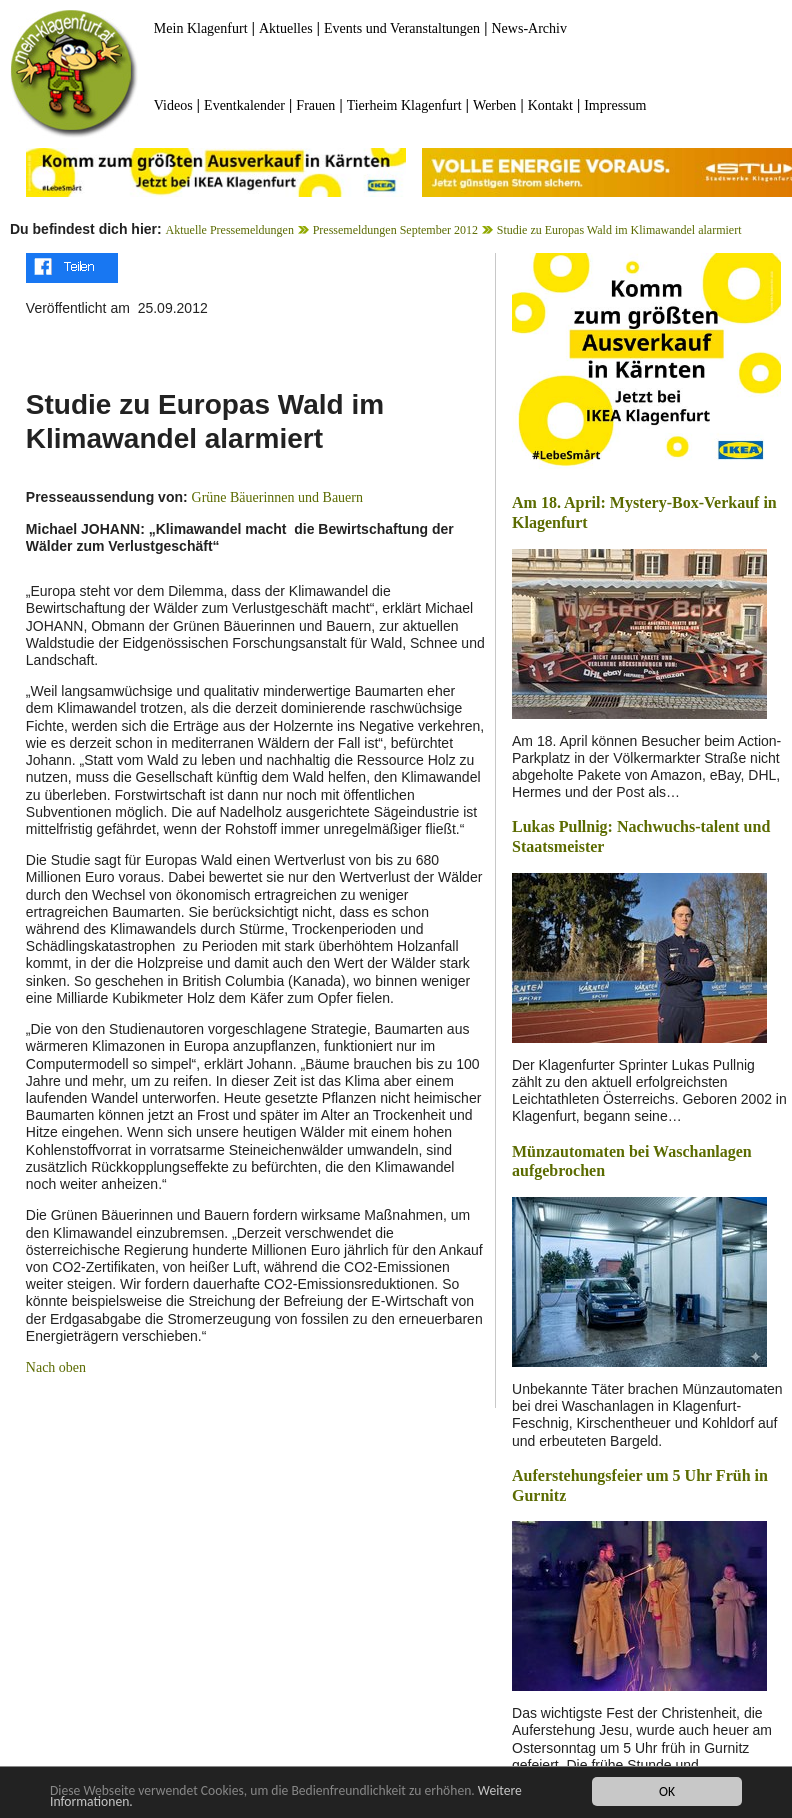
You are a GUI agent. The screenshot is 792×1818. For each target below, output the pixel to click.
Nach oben (56, 1367)
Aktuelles (286, 28)
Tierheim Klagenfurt (404, 105)
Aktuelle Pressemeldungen (230, 230)
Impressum (615, 105)
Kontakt (550, 105)
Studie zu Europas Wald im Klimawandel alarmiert (619, 230)
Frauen (315, 105)
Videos (173, 105)
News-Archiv (529, 28)
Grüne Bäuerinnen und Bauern (277, 497)
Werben (494, 105)
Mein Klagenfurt (201, 28)
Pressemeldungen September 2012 (395, 230)
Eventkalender (244, 105)
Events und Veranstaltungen (402, 28)
